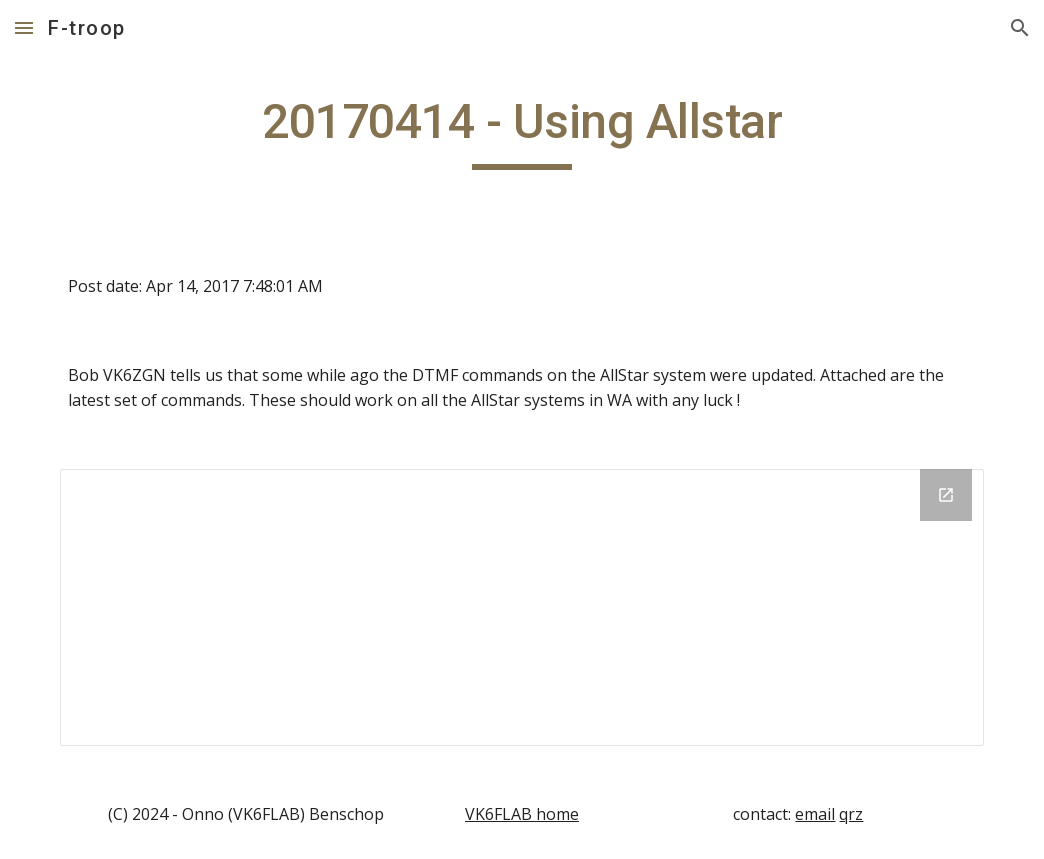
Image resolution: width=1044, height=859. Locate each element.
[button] (24, 27)
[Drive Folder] (522, 607)
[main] (522, 131)
